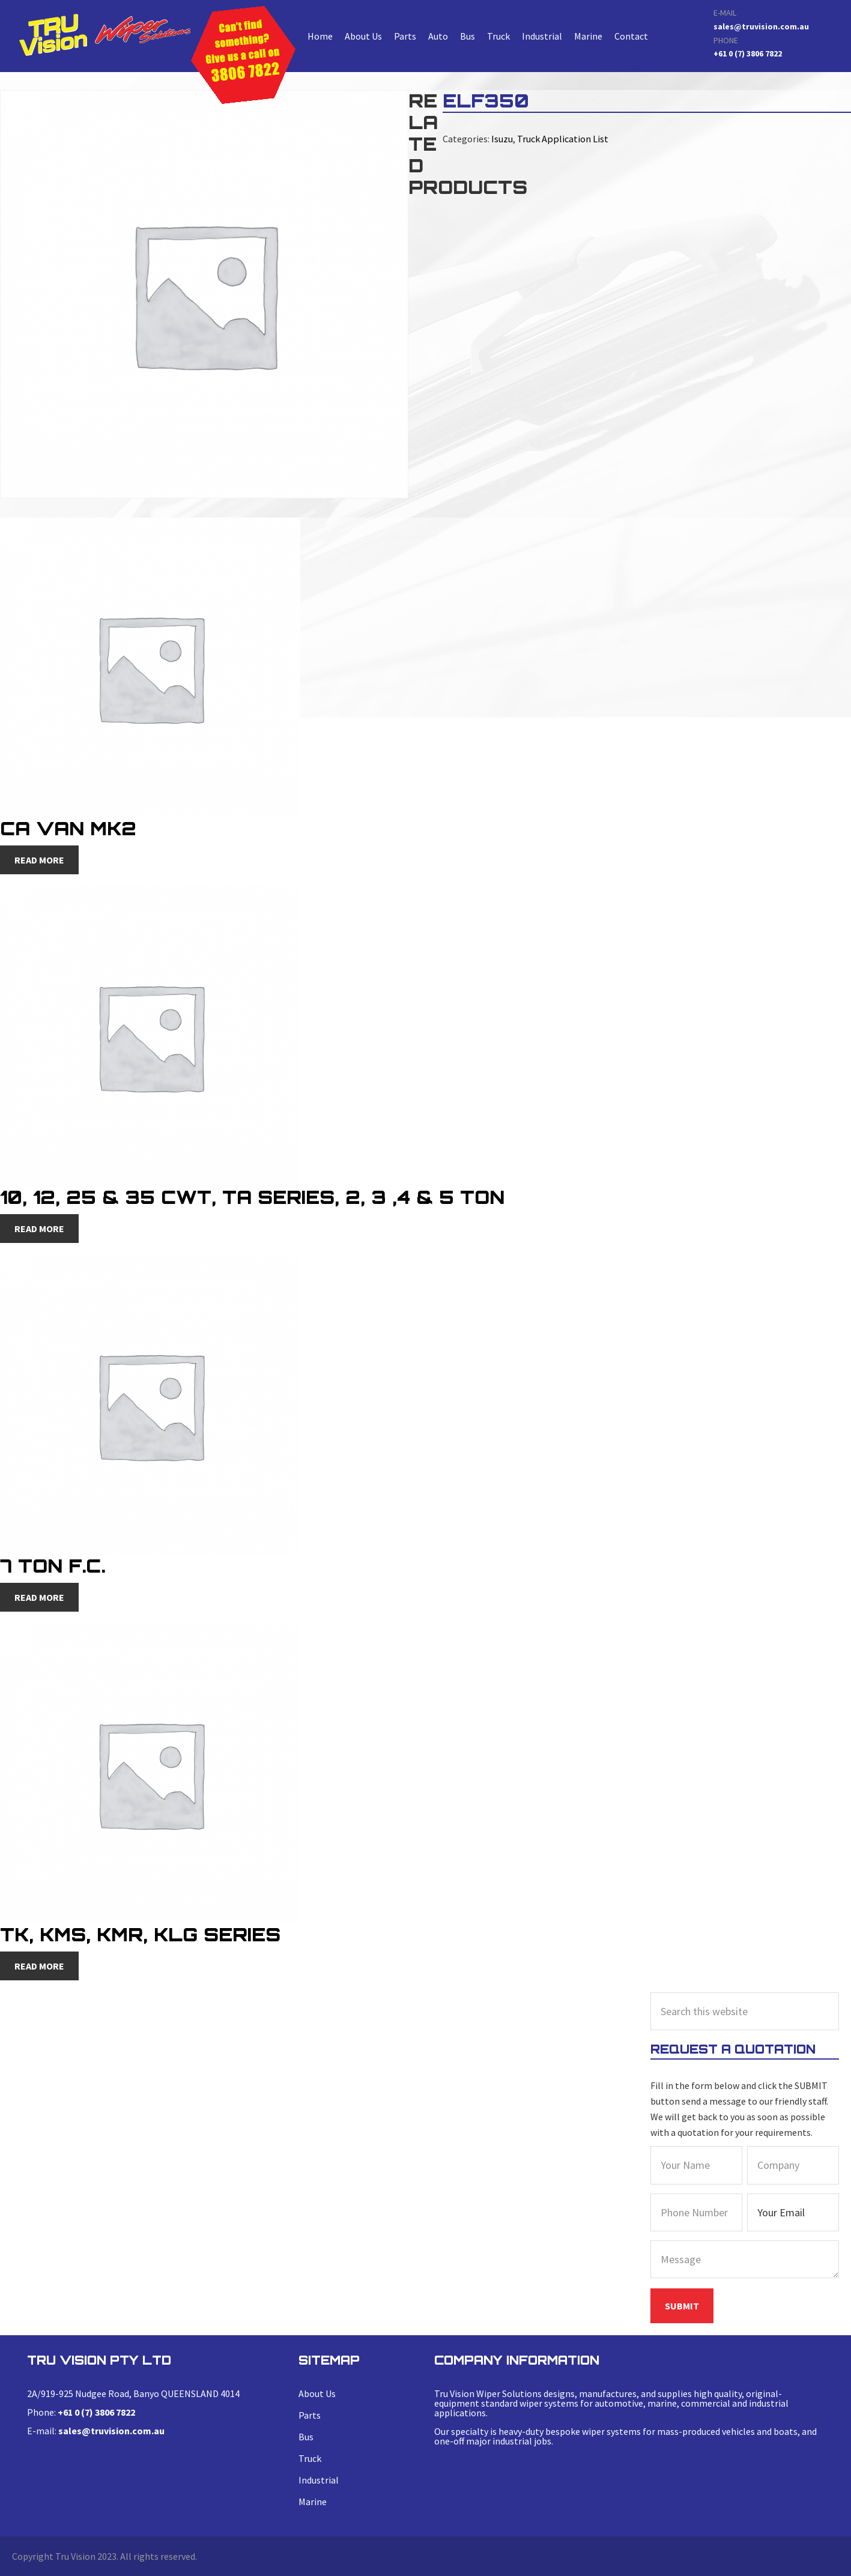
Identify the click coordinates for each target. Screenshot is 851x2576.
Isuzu (502, 139)
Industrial (542, 36)
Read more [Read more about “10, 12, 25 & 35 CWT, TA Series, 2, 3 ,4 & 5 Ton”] (39, 1229)
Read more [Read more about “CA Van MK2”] (39, 860)
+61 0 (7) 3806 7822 (747, 53)
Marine (588, 36)
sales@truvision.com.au (761, 26)
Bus (467, 36)
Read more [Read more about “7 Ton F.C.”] (39, 1597)
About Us (363, 36)
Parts (405, 36)
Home (320, 36)
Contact (631, 36)
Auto (438, 36)
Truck (498, 36)
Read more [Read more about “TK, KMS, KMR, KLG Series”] (39, 1966)
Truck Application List (562, 139)
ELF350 (104, 34)
